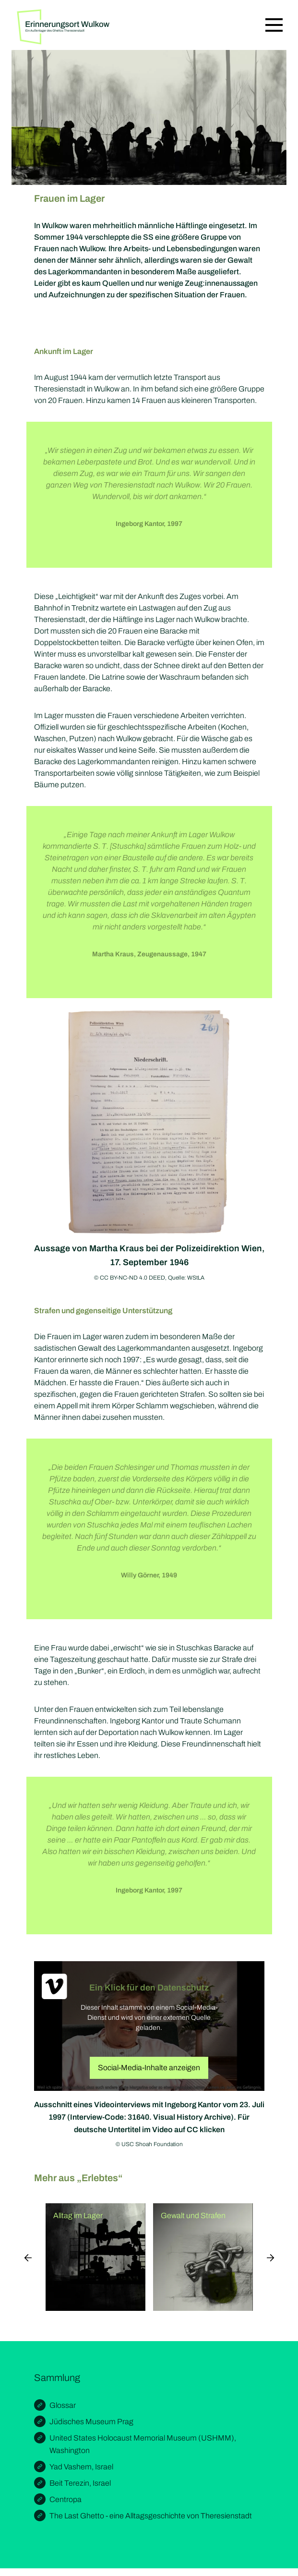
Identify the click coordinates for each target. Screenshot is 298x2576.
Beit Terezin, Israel (80, 2483)
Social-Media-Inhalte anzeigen (149, 2067)
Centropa (65, 2499)
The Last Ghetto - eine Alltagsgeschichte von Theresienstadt (150, 2516)
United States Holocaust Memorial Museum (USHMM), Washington (142, 2444)
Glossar (62, 2405)
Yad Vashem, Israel (81, 2467)
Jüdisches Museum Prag (91, 2421)
